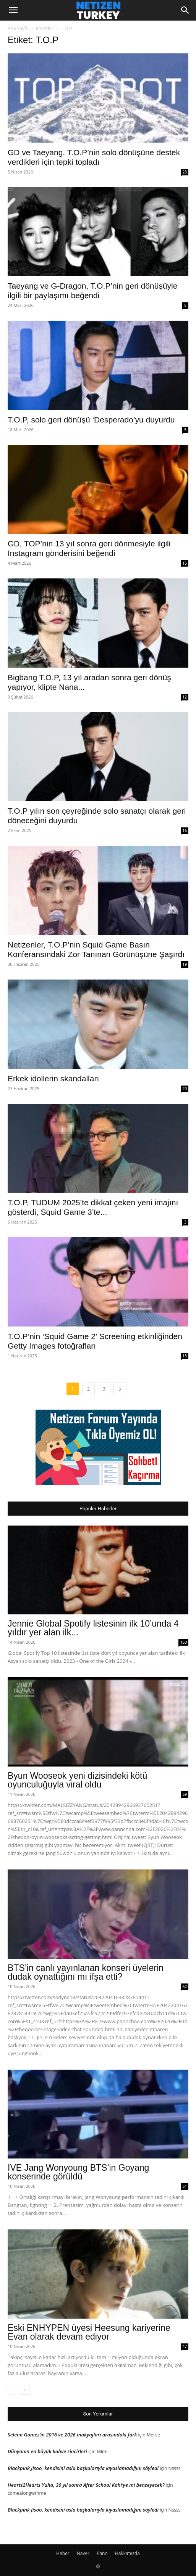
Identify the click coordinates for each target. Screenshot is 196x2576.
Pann (102, 2553)
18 (185, 1356)
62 (185, 1986)
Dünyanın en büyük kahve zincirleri (47, 2451)
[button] (13, 10)
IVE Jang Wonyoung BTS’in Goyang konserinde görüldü (78, 2172)
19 (185, 964)
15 (185, 563)
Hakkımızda (127, 2553)
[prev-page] (12, 2390)
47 (185, 2346)
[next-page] (119, 1389)
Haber (63, 2553)
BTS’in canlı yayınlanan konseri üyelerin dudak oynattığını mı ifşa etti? (86, 1972)
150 (183, 1642)
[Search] (185, 10)
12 (185, 697)
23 (185, 172)
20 (185, 1088)
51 (185, 2186)
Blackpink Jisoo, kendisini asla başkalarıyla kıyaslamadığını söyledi (83, 2468)
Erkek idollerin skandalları (53, 1078)
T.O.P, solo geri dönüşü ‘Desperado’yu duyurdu (91, 419)
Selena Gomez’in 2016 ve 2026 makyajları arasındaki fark (72, 2434)
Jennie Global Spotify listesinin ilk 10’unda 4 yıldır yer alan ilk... (93, 1628)
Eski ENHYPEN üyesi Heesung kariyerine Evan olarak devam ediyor (89, 2332)
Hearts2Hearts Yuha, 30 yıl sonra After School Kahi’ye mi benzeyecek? (86, 2484)
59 (185, 1794)
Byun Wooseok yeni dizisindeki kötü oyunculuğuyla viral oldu (77, 1780)
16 (185, 830)
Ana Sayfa (18, 28)
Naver (83, 2553)
